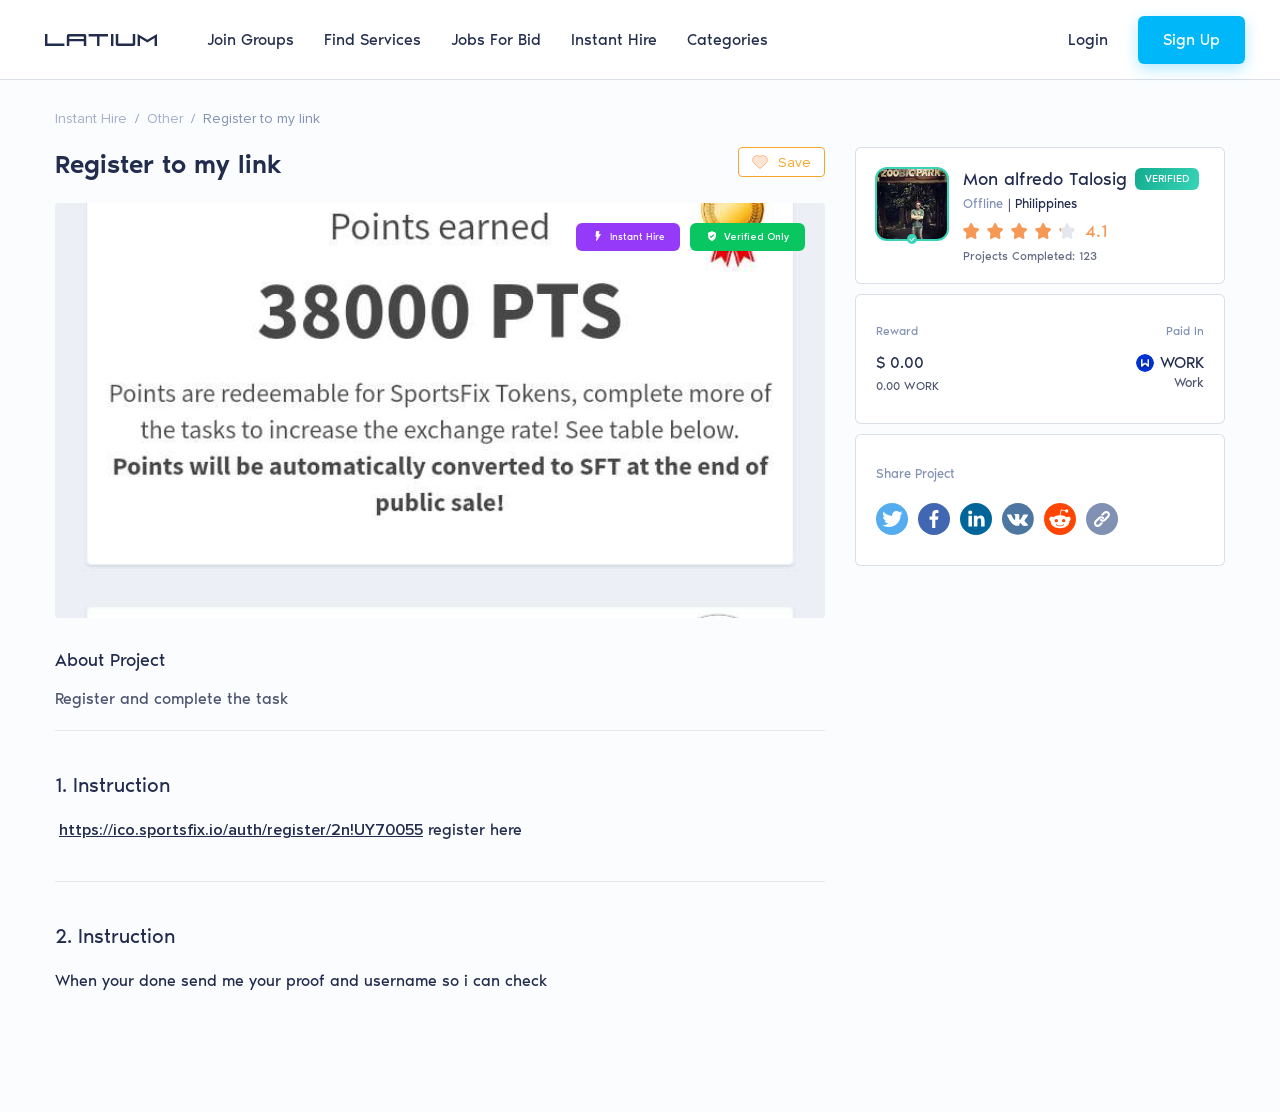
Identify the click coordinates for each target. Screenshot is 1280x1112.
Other (165, 118)
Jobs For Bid (496, 39)
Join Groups (250, 39)
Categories (727, 39)
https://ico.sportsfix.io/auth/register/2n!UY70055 (241, 830)
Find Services (372, 39)
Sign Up (1191, 39)
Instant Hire (614, 39)
